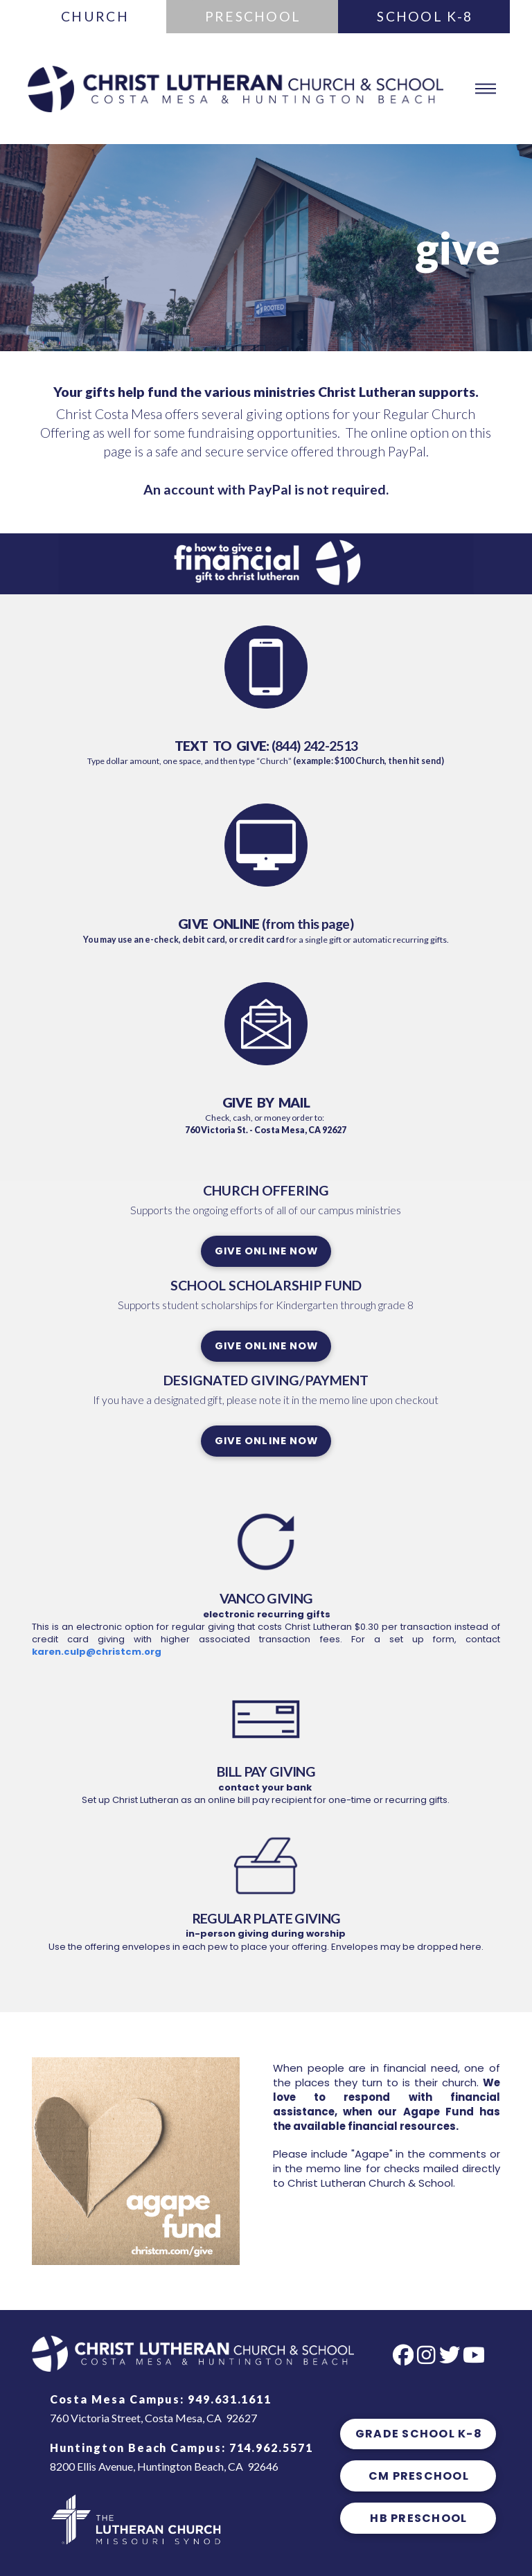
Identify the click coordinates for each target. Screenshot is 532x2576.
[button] (485, 89)
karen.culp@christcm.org (96, 1651)
